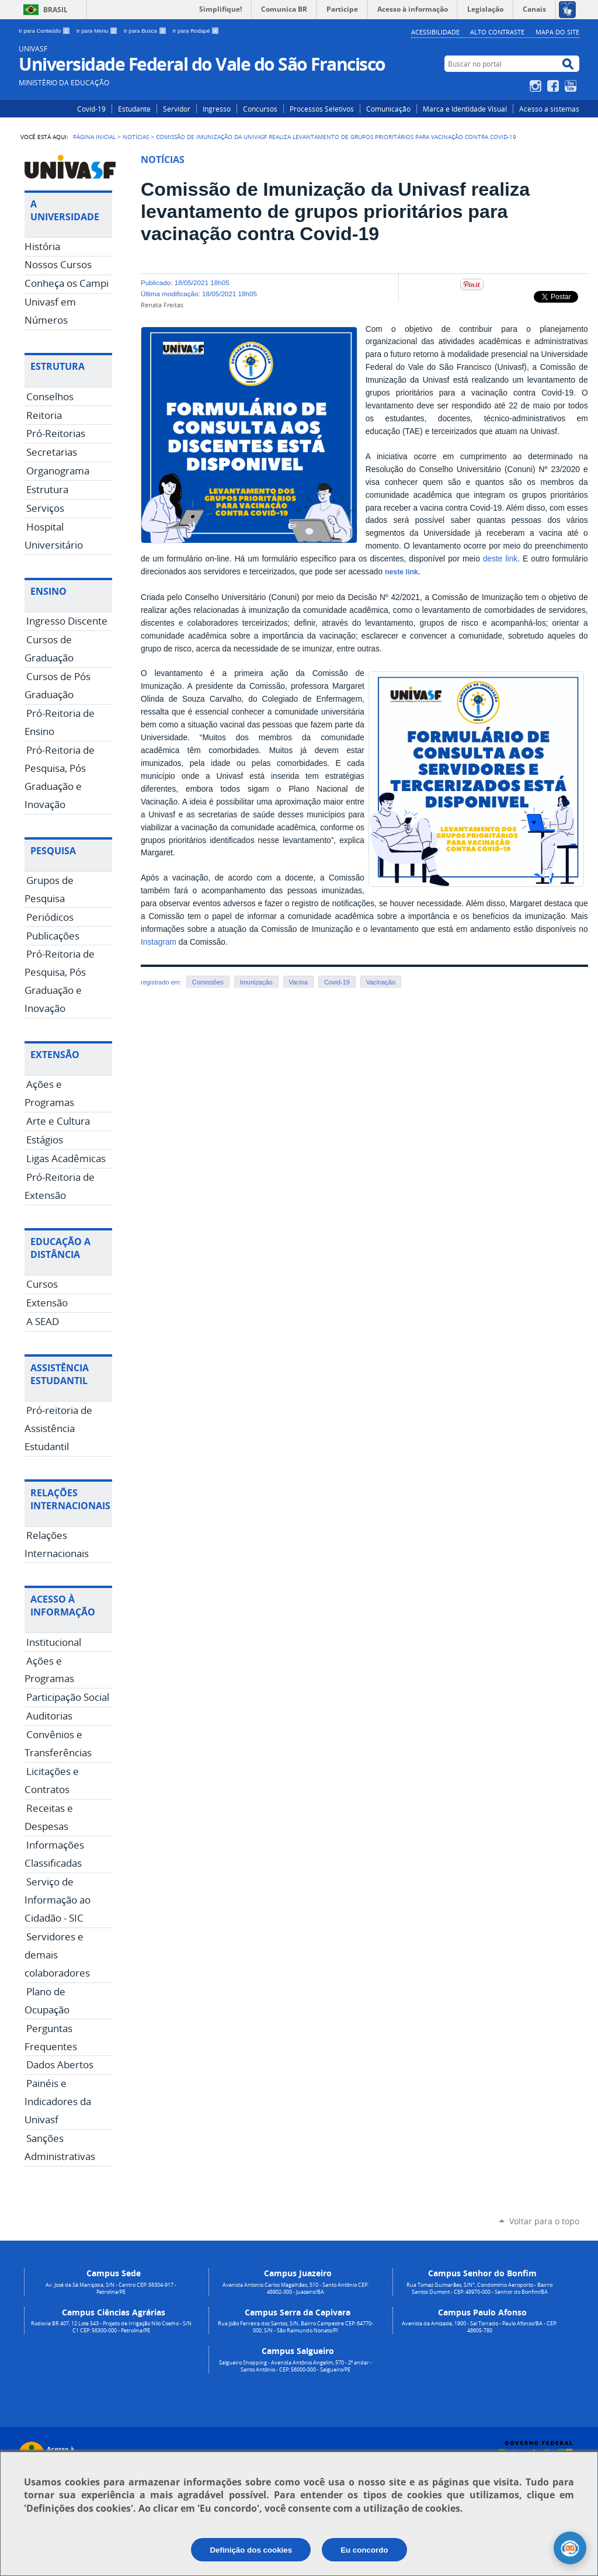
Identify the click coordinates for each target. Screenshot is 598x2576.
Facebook (554, 86)
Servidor (176, 108)
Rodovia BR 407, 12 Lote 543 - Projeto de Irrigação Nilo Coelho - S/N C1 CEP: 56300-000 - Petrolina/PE (111, 2327)
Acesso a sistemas (549, 108)
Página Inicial (94, 137)
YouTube (572, 86)
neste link (401, 572)
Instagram (537, 86)
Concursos (260, 108)
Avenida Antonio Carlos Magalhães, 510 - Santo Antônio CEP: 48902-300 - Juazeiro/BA (295, 2289)
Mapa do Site (557, 31)
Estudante (134, 108)
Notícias (136, 137)
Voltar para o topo (544, 2221)
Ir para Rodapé (196, 30)
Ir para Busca (146, 30)
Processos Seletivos (322, 108)
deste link (500, 558)
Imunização (256, 982)
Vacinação (380, 982)
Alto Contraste (497, 31)
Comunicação (388, 108)
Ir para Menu (98, 30)
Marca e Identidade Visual (465, 108)
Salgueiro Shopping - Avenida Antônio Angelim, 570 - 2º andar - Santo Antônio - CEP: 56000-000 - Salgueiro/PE (295, 2366)
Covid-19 (91, 108)
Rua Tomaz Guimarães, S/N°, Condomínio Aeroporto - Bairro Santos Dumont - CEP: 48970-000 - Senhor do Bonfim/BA (479, 2289)
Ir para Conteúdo (45, 30)
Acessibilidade (435, 31)
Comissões (208, 982)
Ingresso (217, 108)
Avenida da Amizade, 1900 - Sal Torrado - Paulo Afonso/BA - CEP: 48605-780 (479, 2327)
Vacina (298, 982)
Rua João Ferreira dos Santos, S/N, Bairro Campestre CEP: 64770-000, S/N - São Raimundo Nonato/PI (295, 2327)
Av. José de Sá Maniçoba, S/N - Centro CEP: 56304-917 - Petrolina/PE (111, 2289)
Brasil (55, 10)
